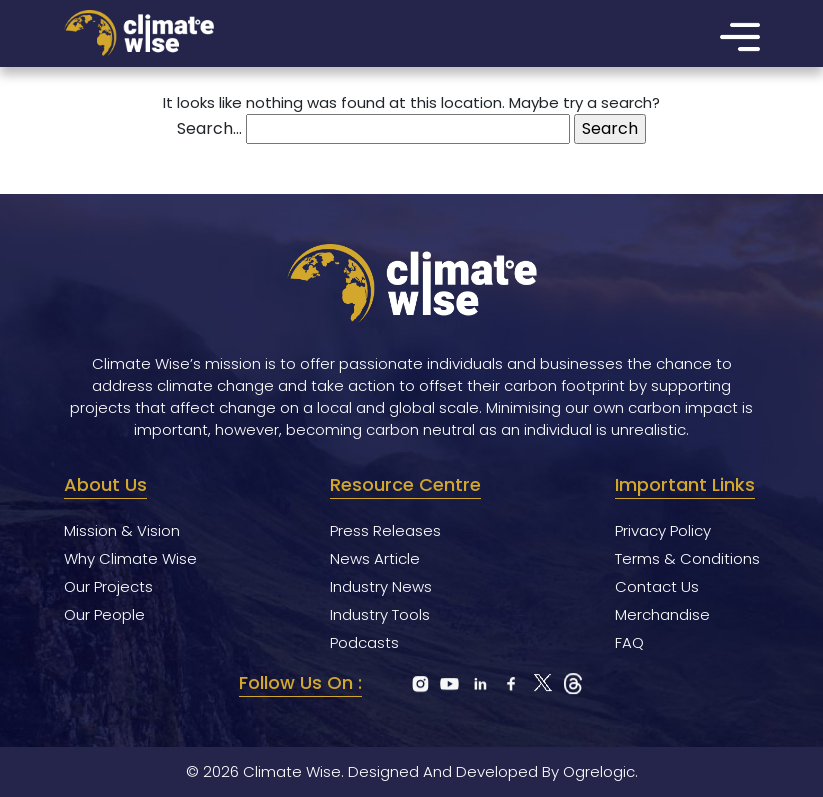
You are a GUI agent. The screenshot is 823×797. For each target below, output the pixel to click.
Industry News (381, 586)
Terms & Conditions (687, 558)
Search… (209, 128)
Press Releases (385, 530)
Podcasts (364, 642)
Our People (104, 614)
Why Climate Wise (130, 558)
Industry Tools (380, 614)
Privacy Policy (663, 530)
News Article (375, 558)
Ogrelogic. (600, 771)
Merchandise (662, 614)
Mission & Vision (122, 530)
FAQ (629, 642)
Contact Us (657, 586)
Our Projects (108, 586)
